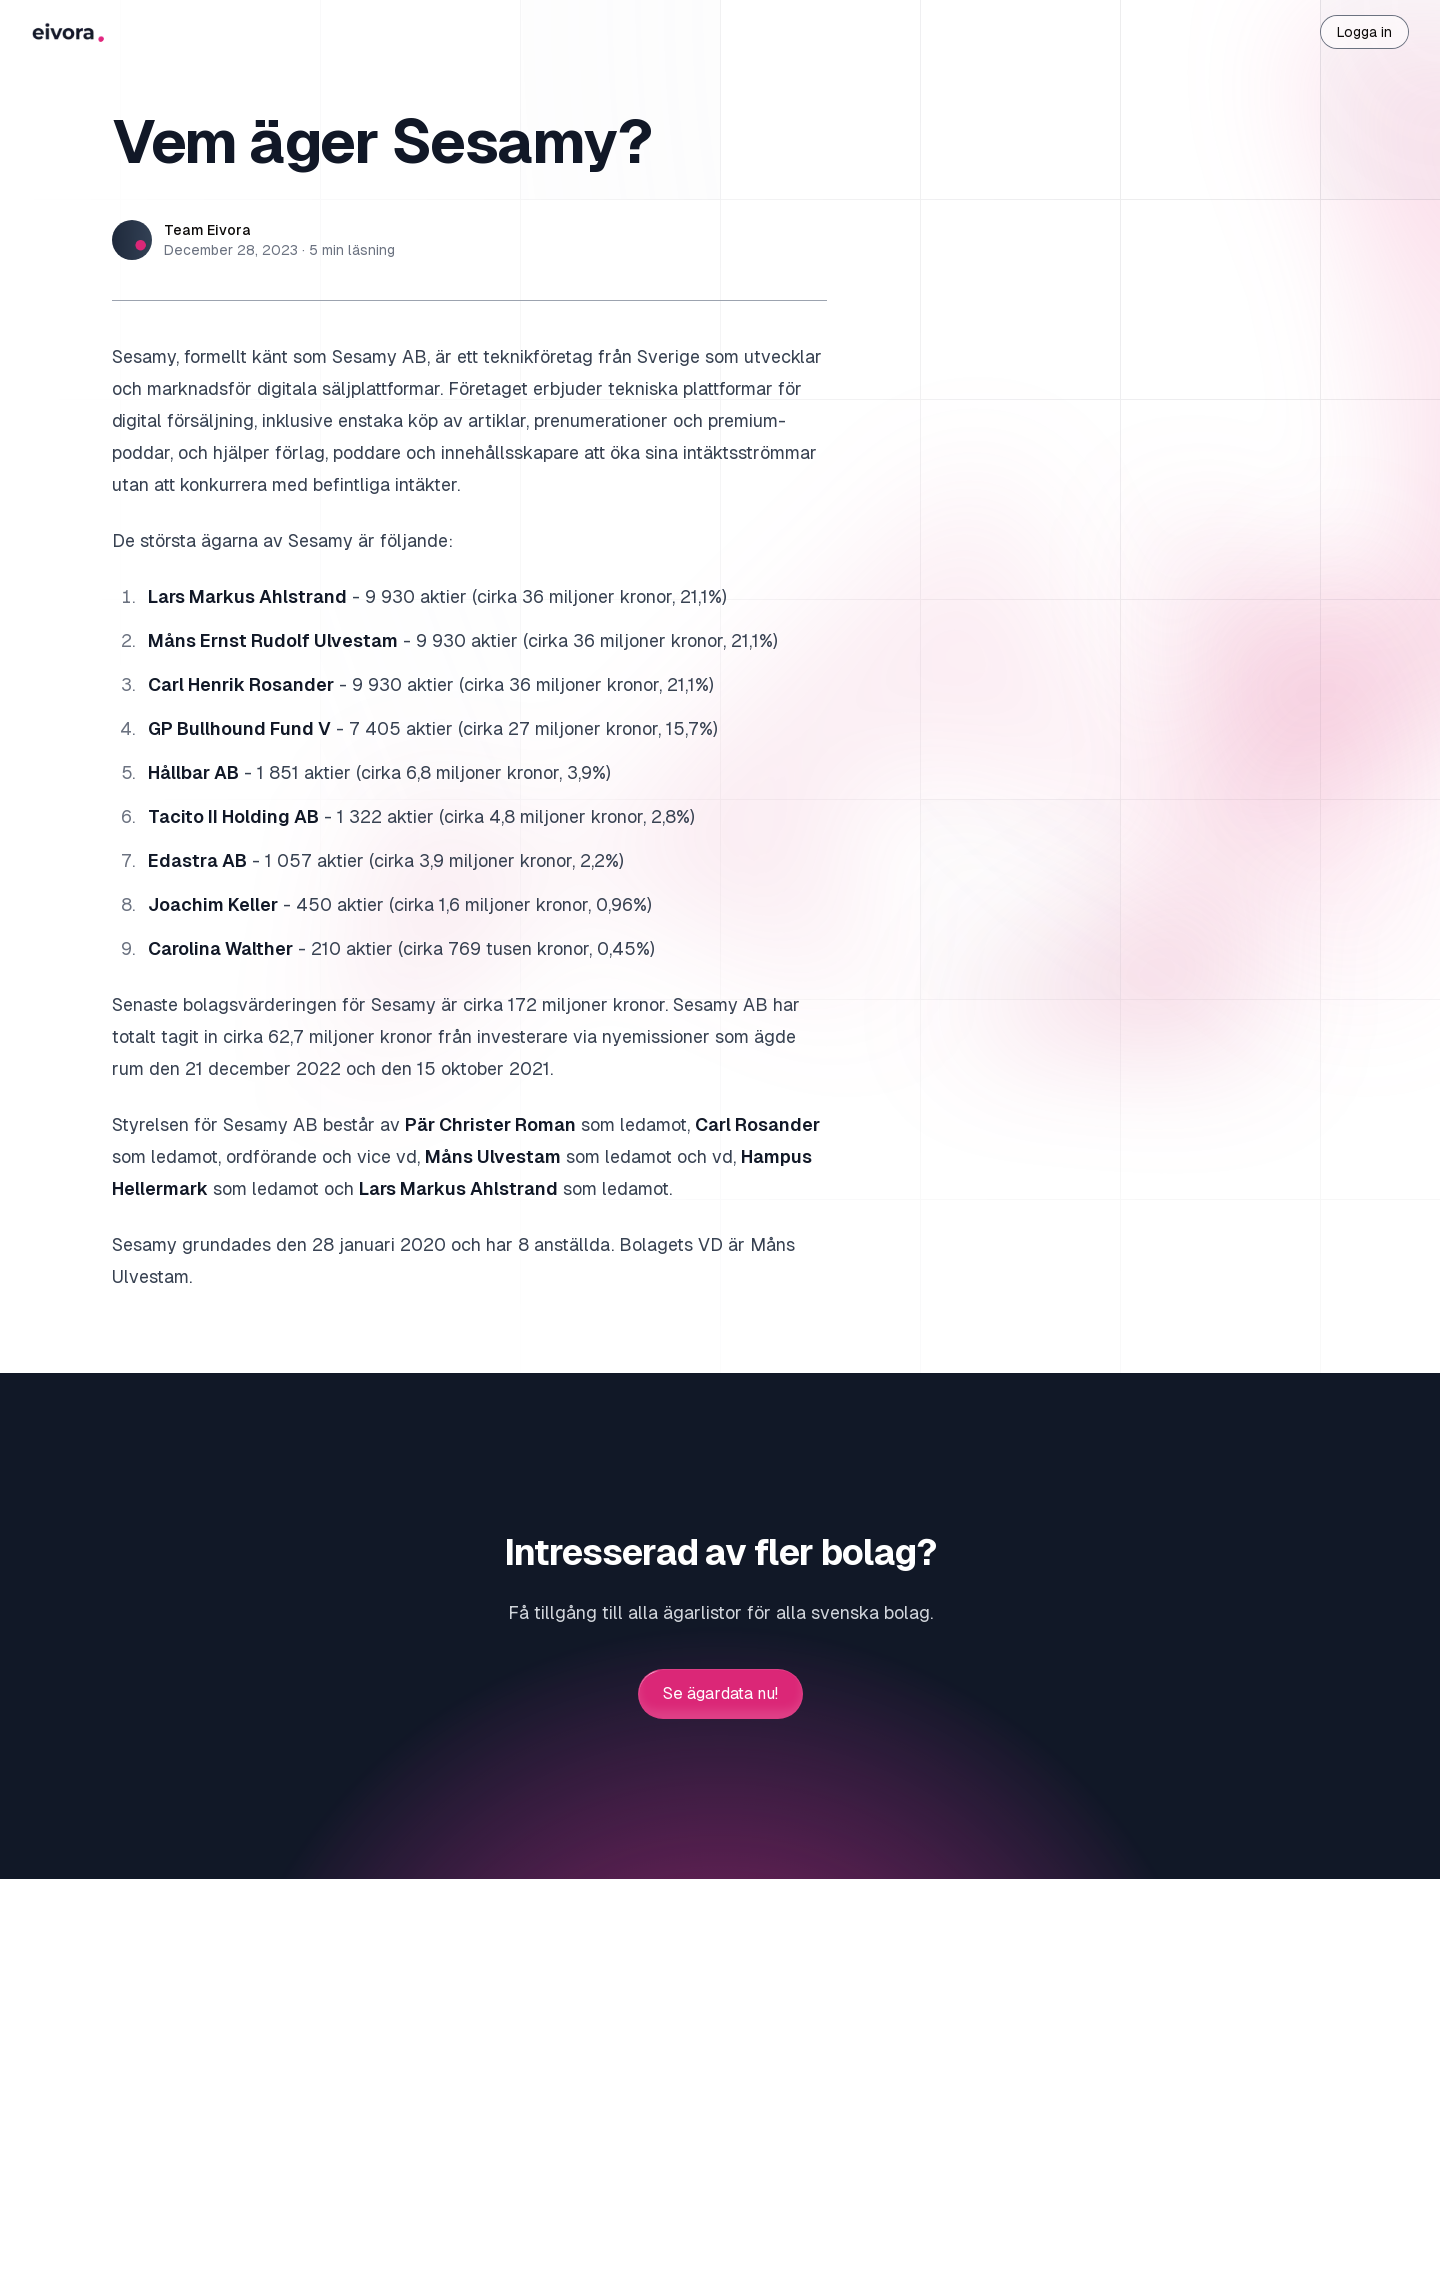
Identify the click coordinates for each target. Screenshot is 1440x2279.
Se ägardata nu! (720, 1694)
